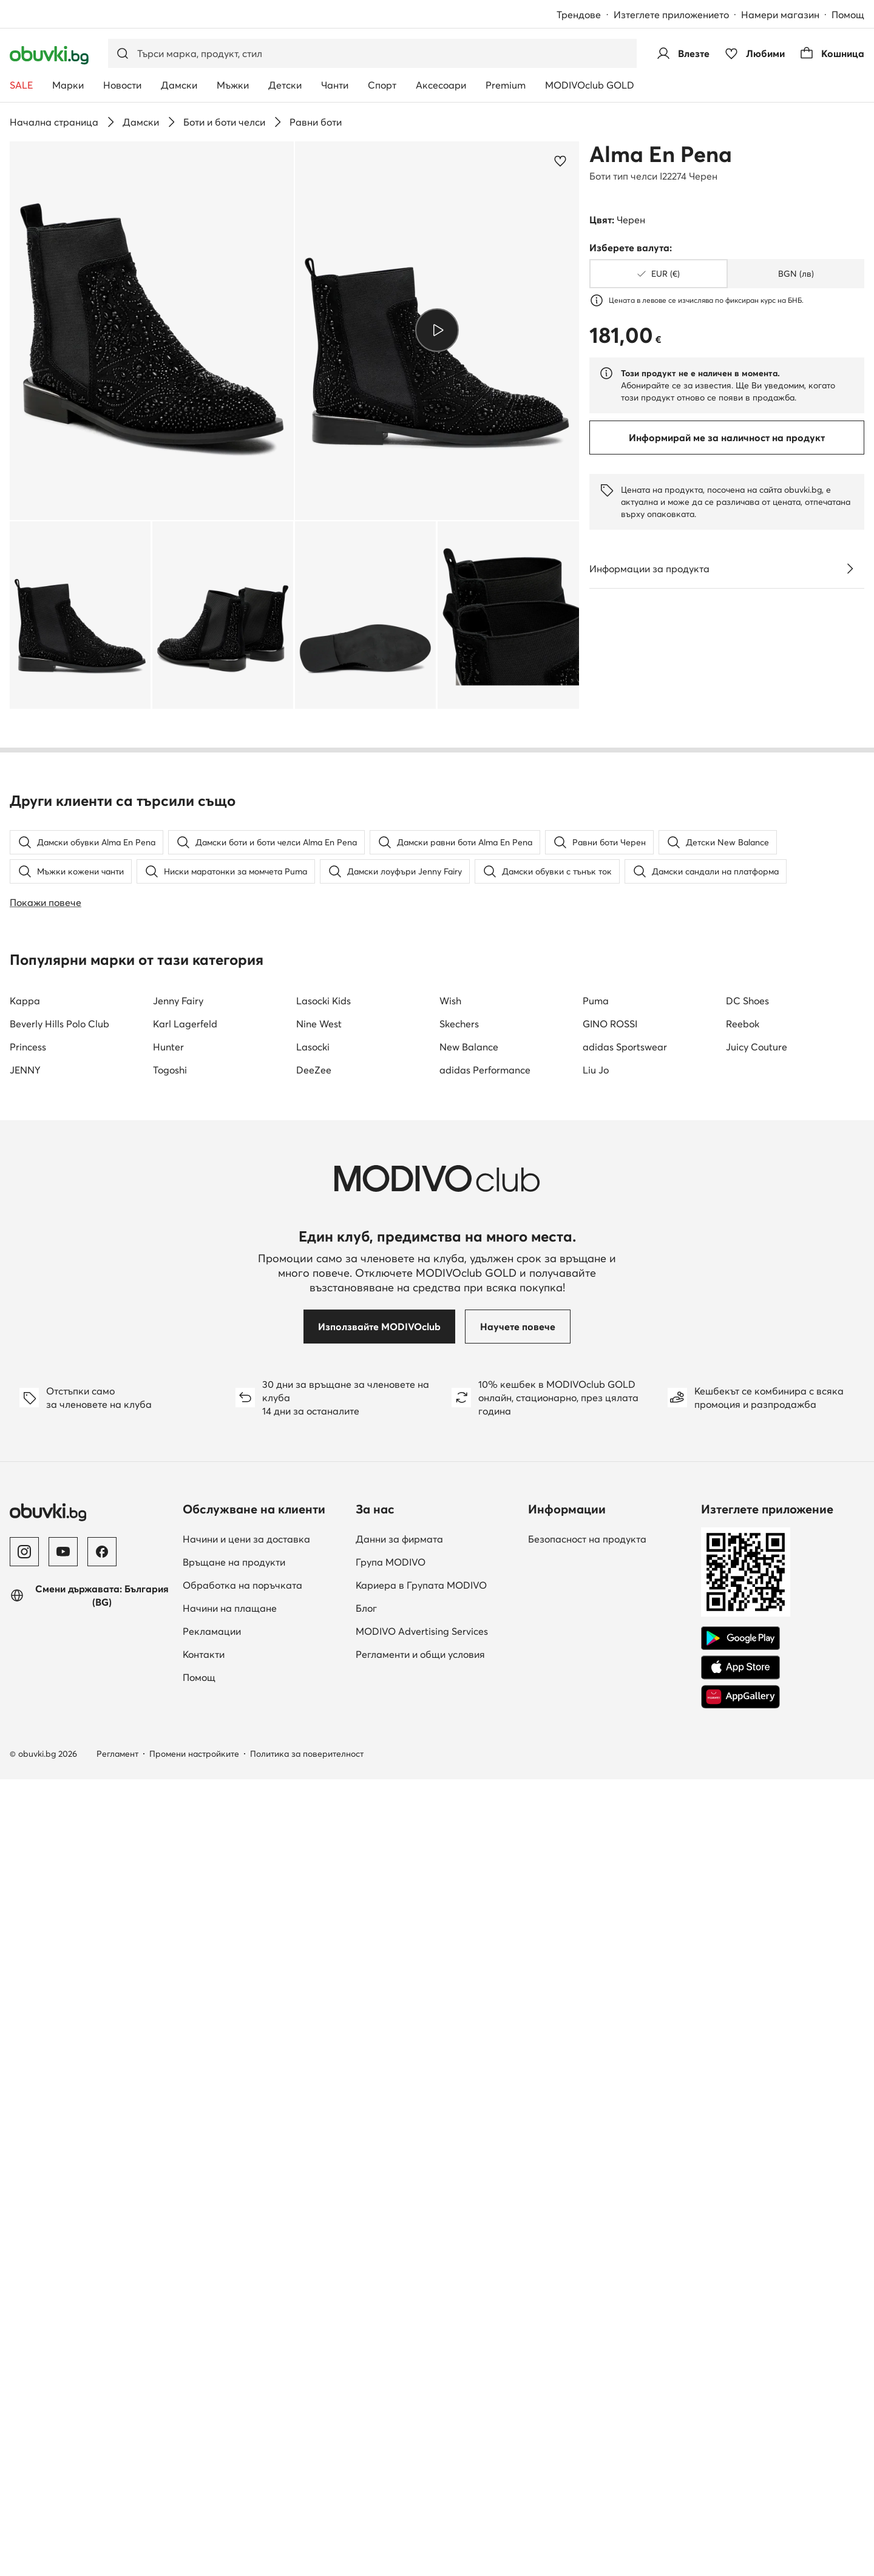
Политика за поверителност (307, 2465)
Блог (366, 2320)
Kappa (25, 1712)
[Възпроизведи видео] (436, 330)
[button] (152, 330)
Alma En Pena (660, 154)
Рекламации (212, 2343)
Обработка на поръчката (242, 2297)
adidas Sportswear (625, 1759)
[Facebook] (102, 2263)
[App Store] (740, 2379)
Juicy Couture (756, 1759)
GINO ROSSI (610, 1735)
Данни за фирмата (399, 2251)
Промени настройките (194, 2465)
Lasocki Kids (323, 1712)
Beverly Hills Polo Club (59, 1735)
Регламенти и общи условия (420, 2366)
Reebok (742, 1735)
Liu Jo (596, 1782)
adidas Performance (484, 1782)
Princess (28, 1759)
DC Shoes (747, 1712)
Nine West (319, 1735)
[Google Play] (740, 2350)
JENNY (25, 1782)
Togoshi (170, 1782)
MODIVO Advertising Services (422, 2343)
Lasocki (313, 1759)
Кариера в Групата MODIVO (421, 2297)
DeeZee (313, 1782)
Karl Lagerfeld (185, 1735)
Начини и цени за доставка (246, 2251)
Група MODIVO (390, 2274)
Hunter (168, 1759)
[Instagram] (24, 2263)
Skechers (459, 1735)
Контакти (204, 2366)
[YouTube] (63, 2263)
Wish (450, 1712)
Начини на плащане (230, 2320)
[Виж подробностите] (849, 568)
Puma (596, 1712)
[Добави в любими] (560, 160)
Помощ (848, 14)
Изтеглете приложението (671, 14)
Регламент (117, 2465)
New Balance (468, 1759)
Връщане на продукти (234, 2274)
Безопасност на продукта (587, 2251)
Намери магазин (780, 14)
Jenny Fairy (178, 1712)
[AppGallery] (740, 2408)
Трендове (579, 14)
